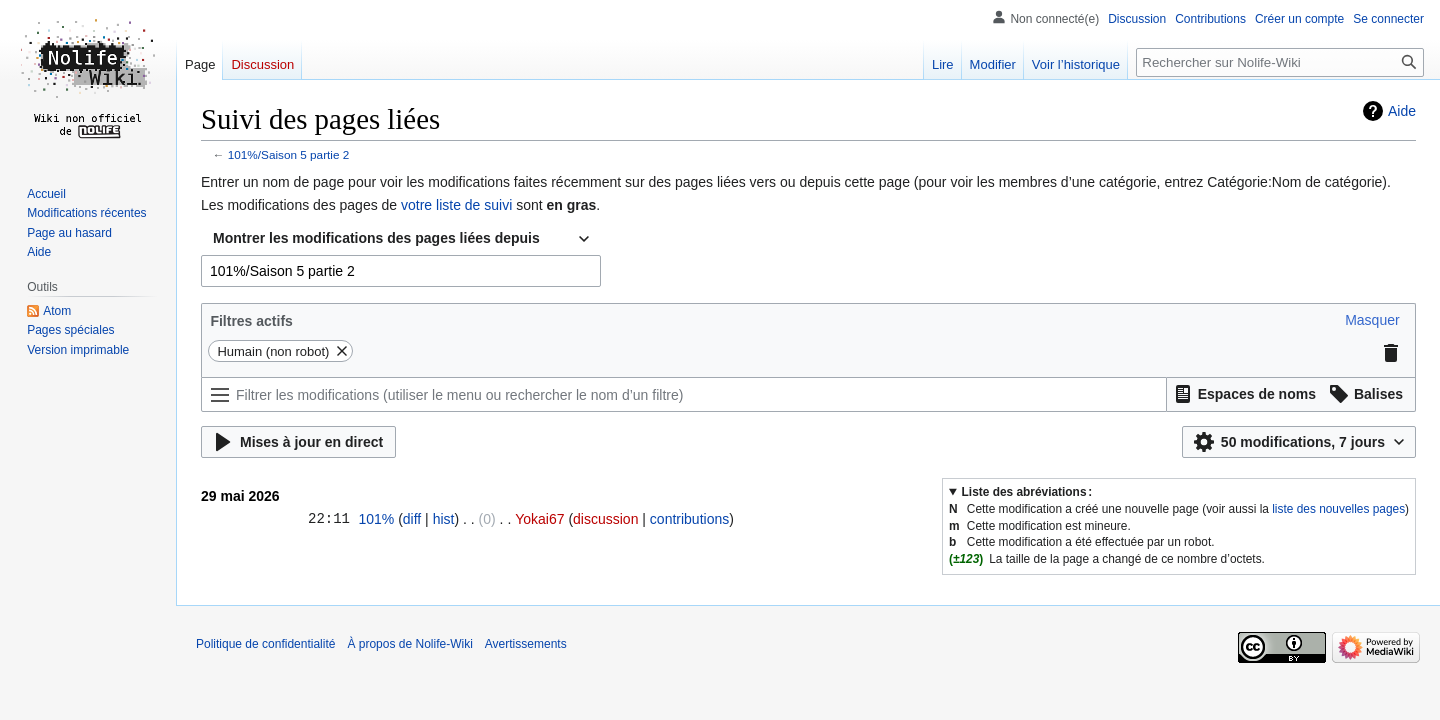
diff (412, 519)
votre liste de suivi (456, 205)
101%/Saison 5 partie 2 (289, 154)
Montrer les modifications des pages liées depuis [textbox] (376, 238)
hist (444, 519)
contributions (689, 519)
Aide (1402, 111)
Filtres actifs (251, 321)
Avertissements (526, 644)
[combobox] (401, 239)
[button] (1372, 320)
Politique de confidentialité (265, 644)
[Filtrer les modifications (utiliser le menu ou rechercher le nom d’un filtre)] (684, 394)
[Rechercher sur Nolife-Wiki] (1280, 62)
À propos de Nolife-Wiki (409, 644)
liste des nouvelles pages (1338, 509)
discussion (605, 519)
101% (376, 519)
